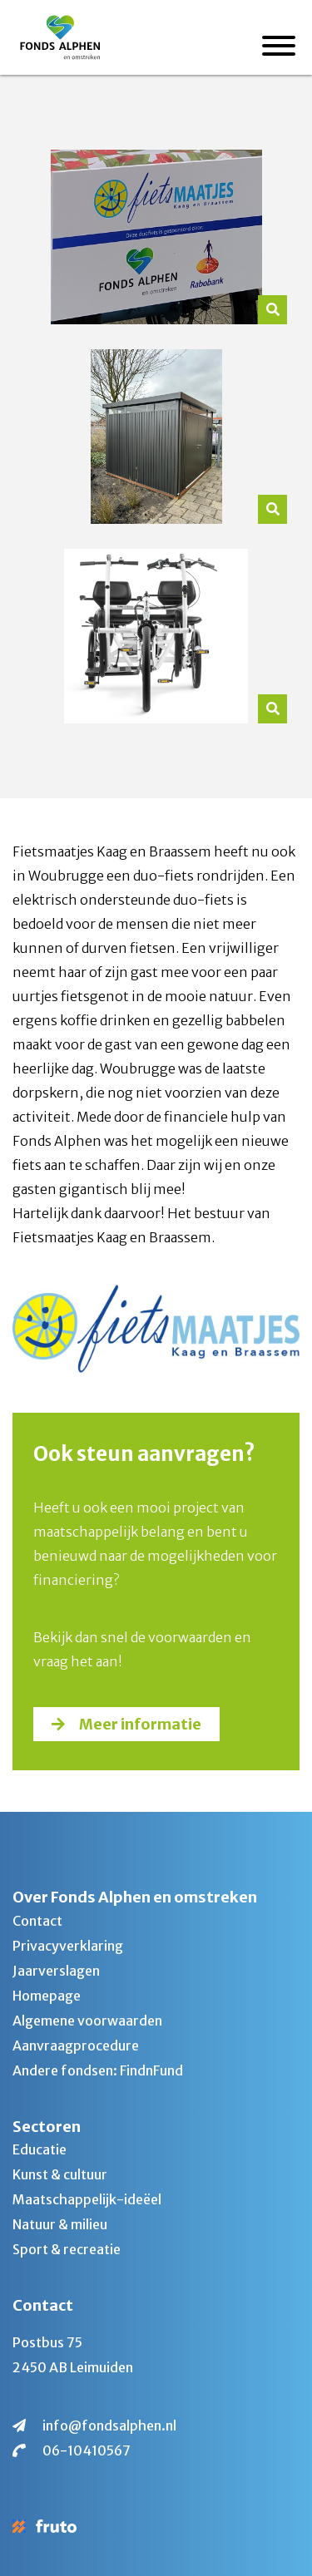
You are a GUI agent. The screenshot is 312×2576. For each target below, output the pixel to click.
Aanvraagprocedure (75, 2045)
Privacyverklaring (67, 1945)
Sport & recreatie (66, 2249)
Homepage (46, 1995)
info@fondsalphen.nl (109, 2425)
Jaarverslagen (56, 1970)
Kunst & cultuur (59, 2174)
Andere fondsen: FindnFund (97, 2070)
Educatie (39, 2149)
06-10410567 (86, 2450)
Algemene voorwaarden (87, 2020)
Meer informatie (140, 1724)
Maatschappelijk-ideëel (86, 2199)
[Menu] (279, 48)
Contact (37, 1920)
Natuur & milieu (59, 2224)
